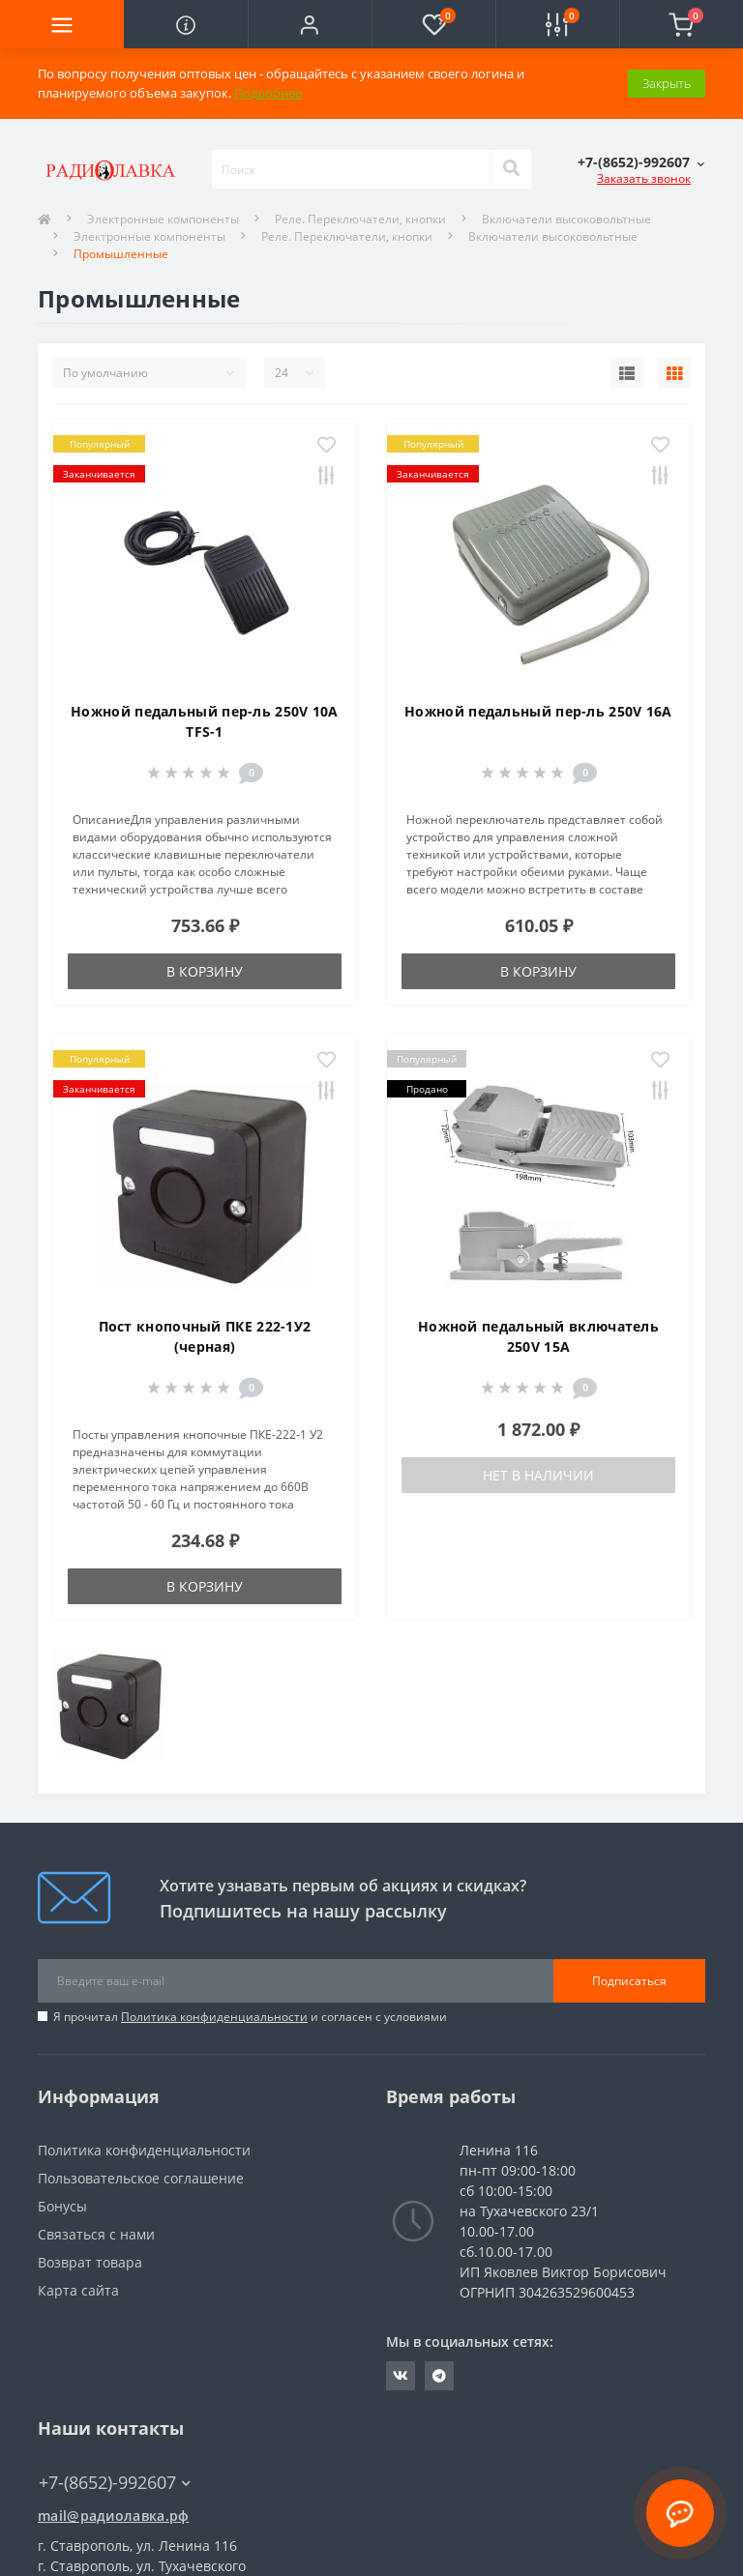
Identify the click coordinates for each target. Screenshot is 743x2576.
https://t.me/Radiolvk (439, 2376)
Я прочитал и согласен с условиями (250, 2016)
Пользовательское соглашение (141, 2178)
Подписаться (629, 1981)
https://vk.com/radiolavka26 (400, 2376)
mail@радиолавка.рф (113, 2515)
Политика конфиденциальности (214, 2016)
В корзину (204, 971)
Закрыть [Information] (666, 83)
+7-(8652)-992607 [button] (115, 2483)
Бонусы (62, 2206)
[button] (310, 24)
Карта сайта (78, 2290)
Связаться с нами (96, 2234)
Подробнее (268, 93)
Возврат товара (90, 2262)
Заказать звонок (644, 178)
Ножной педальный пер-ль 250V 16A (538, 711)
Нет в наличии (538, 1475)
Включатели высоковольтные (553, 236)
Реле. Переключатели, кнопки (360, 219)
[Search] (510, 169)
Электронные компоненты (163, 219)
